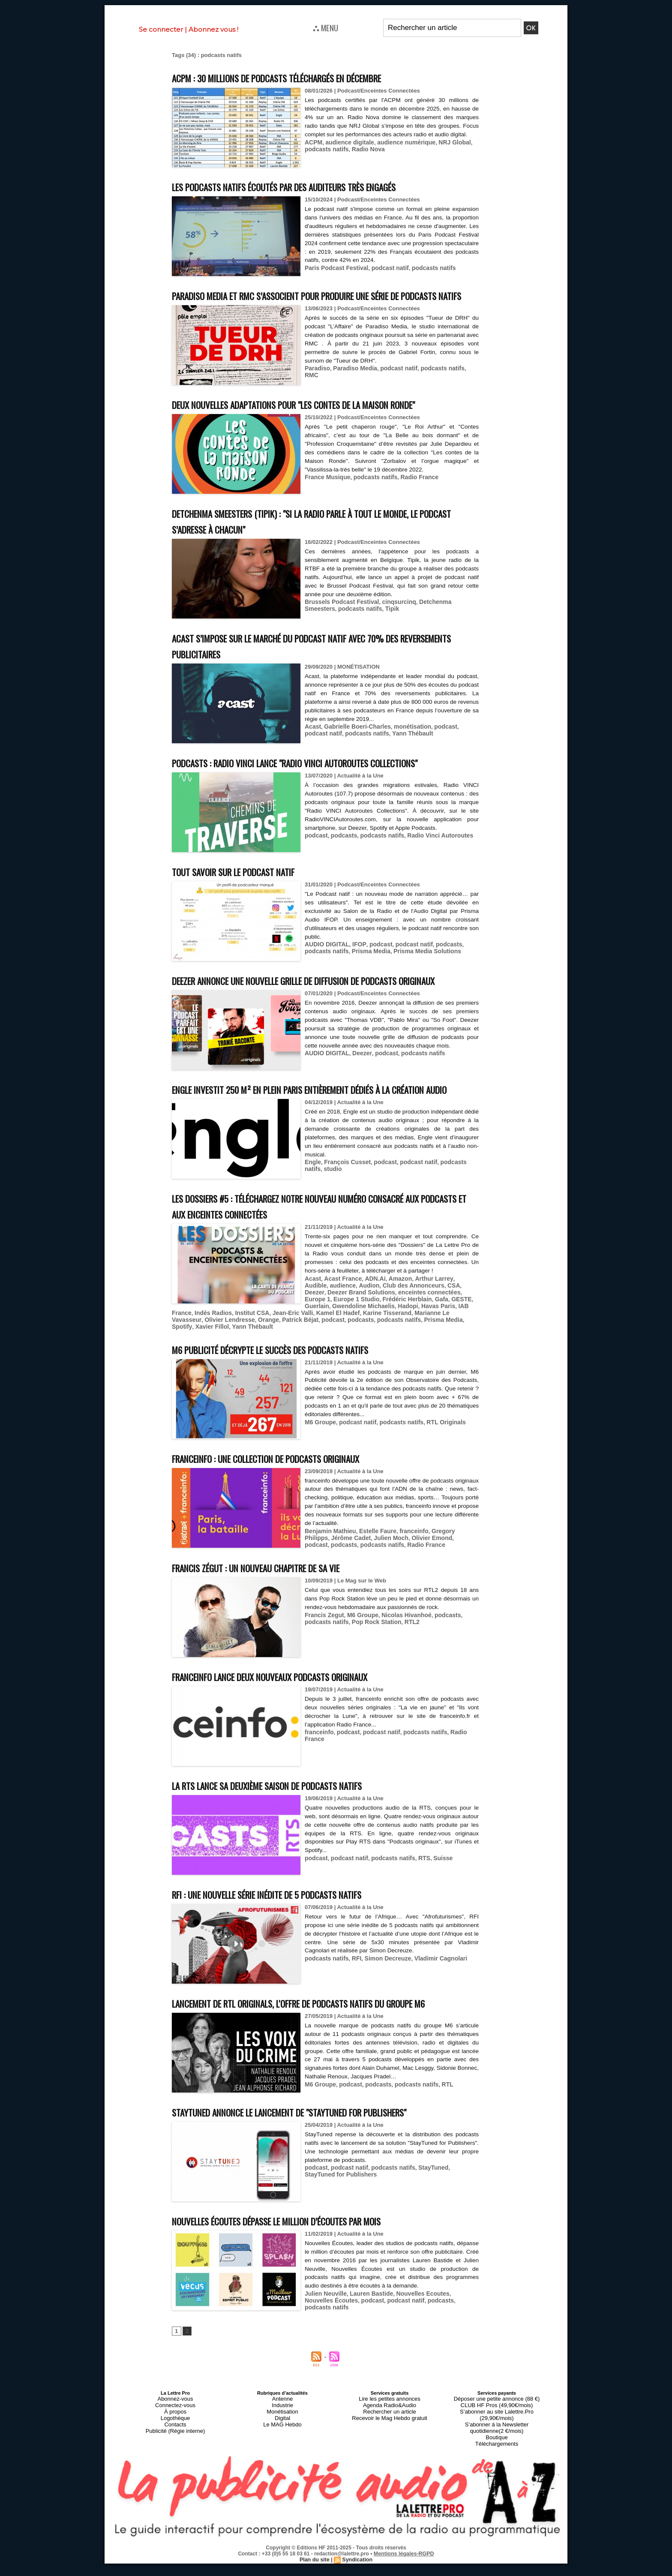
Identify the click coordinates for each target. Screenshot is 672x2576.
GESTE (399, 1344)
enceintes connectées (380, 1338)
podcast (436, 742)
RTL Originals (437, 1458)
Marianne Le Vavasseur (350, 1357)
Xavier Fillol (360, 1363)
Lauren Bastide (367, 2345)
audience (317, 1331)
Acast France (340, 1325)
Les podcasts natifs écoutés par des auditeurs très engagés (310, 186)
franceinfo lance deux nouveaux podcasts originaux (292, 1712)
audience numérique (399, 150)
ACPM (313, 150)
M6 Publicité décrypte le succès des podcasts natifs (293, 1386)
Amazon (394, 1325)
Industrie (282, 2455)
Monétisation (282, 2460)
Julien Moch (361, 1573)
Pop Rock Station (346, 1657)
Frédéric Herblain (348, 1344)
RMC (463, 383)
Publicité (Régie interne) (175, 2476)
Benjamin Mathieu (328, 1567)
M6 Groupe (319, 1458)
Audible (455, 1325)
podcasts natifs (325, 156)
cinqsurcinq (392, 617)
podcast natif (384, 267)
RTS (416, 1894)
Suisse (434, 1894)
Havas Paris (371, 1351)
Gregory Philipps (445, 1567)
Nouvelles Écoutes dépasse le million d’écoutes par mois (302, 2273)
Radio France (411, 492)
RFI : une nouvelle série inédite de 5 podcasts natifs (290, 1930)
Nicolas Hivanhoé (400, 1651)
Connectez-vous (175, 2455)
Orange (443, 1357)
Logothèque (175, 2465)
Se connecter (161, 29)
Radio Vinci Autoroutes (431, 850)
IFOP (355, 959)
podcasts (341, 850)
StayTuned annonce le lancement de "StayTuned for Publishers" (318, 2164)
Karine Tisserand (293, 1357)
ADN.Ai (370, 1325)
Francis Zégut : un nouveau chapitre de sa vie (275, 1604)
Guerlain (422, 1344)
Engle (312, 1209)
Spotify (333, 1363)
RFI (353, 1994)
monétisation (405, 742)
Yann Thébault (382, 748)
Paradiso (316, 383)
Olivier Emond (399, 1573)
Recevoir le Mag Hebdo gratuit (390, 2465)
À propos (175, 2460)
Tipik (355, 623)
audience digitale (346, 150)
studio (313, 1215)
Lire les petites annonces (389, 2450)
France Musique (326, 492)
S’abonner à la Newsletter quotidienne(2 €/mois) (497, 2468)
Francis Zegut (323, 1651)
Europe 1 (424, 1338)
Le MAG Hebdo (282, 2471)
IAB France (404, 1351)
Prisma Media (367, 966)
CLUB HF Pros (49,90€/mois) (496, 2455)
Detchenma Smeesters (441, 617)
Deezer (358, 1092)
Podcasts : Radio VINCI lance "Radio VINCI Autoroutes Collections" (321, 778)
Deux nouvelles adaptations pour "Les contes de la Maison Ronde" (322, 420)
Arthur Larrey (424, 1325)
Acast (312, 742)
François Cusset (344, 1209)
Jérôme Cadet (323, 1573)
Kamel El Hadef (248, 1357)
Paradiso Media (351, 383)
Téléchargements (497, 2481)
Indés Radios (439, 1351)
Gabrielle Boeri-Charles (354, 742)
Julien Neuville (324, 2345)
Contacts (175, 2471)
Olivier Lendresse (407, 1357)
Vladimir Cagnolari (431, 1994)
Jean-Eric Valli (206, 1357)
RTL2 (379, 1657)
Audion (341, 1331)
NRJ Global (445, 150)
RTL (438, 2135)
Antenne (282, 2450)
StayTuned (425, 2219)
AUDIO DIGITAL (325, 959)
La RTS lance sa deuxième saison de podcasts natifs (289, 1821)
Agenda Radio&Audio (389, 2455)
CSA (420, 1331)
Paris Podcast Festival (334, 267)
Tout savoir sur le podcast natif (247, 887)
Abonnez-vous (175, 2450)
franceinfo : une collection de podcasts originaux (287, 1495)
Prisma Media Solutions (419, 966)
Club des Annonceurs (382, 1331)
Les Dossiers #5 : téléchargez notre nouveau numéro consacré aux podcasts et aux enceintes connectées (324, 1253)
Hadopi (342, 1351)
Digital (282, 2465)
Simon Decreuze (382, 1994)
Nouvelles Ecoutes (415, 2345)
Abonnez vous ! (213, 29)
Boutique (496, 2476)
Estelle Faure (372, 1567)
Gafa (380, 1344)
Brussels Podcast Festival (339, 617)
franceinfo (406, 1567)
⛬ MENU (325, 27)
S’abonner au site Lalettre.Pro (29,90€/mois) (496, 2460)
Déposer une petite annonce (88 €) (496, 2450)
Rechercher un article (389, 2460)
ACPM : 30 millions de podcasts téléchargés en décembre (302, 77)
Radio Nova (364, 156)
